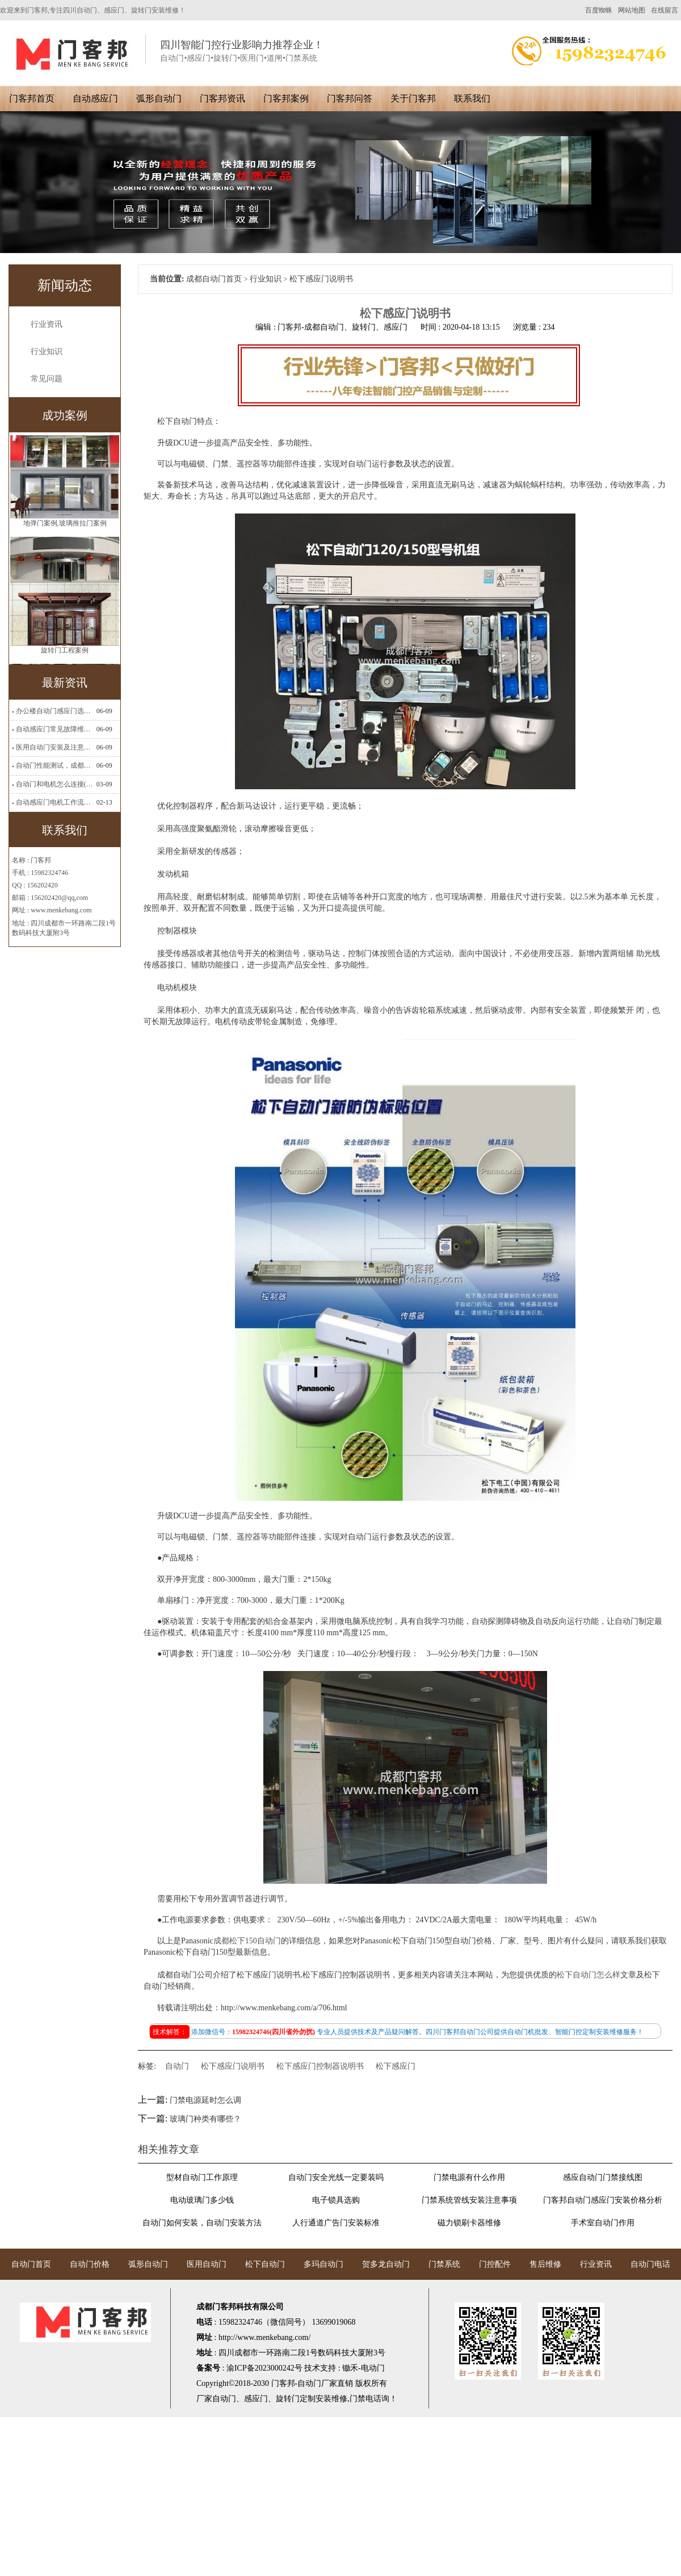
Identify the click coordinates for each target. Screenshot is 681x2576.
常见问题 (46, 378)
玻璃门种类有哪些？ (205, 2119)
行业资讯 (46, 324)
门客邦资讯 (222, 98)
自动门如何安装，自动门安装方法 (202, 2223)
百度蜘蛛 (598, 10)
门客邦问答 (349, 98)
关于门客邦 (413, 98)
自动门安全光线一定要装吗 (336, 2177)
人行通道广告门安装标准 (336, 2223)
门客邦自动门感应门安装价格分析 (602, 2200)
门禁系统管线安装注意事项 (469, 2200)
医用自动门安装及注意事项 (54, 747)
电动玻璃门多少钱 (202, 2200)
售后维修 (545, 2264)
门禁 (357, 2398)
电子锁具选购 (336, 2200)
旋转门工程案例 (65, 654)
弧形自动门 (159, 98)
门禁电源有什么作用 (469, 2177)
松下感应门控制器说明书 (320, 2066)
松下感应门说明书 (232, 2066)
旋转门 (288, 2398)
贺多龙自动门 (386, 2264)
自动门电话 (650, 2264)
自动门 (177, 2066)
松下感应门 (395, 2066)
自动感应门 (95, 98)
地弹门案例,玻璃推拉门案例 (65, 527)
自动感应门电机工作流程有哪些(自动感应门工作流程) (54, 802)
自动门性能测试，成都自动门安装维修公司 (54, 765)
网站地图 (631, 10)
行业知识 (46, 351)
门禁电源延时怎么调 (205, 2100)
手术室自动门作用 (602, 2223)
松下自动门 (265, 2264)
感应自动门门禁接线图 (602, 2177)
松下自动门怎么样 (588, 1975)
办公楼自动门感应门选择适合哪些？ (54, 711)
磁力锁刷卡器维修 (469, 2223)
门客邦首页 (31, 98)
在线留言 (664, 10)
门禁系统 (444, 2264)
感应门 (256, 2398)
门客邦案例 (286, 98)
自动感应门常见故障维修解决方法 (54, 729)
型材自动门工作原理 (202, 2177)
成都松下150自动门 (247, 1941)
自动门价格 (90, 2264)
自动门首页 (31, 2264)
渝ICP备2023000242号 (264, 2368)
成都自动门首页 (214, 279)
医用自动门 (206, 2264)
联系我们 (472, 98)
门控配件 (495, 2264)
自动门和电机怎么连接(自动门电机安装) (54, 784)
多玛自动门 (323, 2264)
